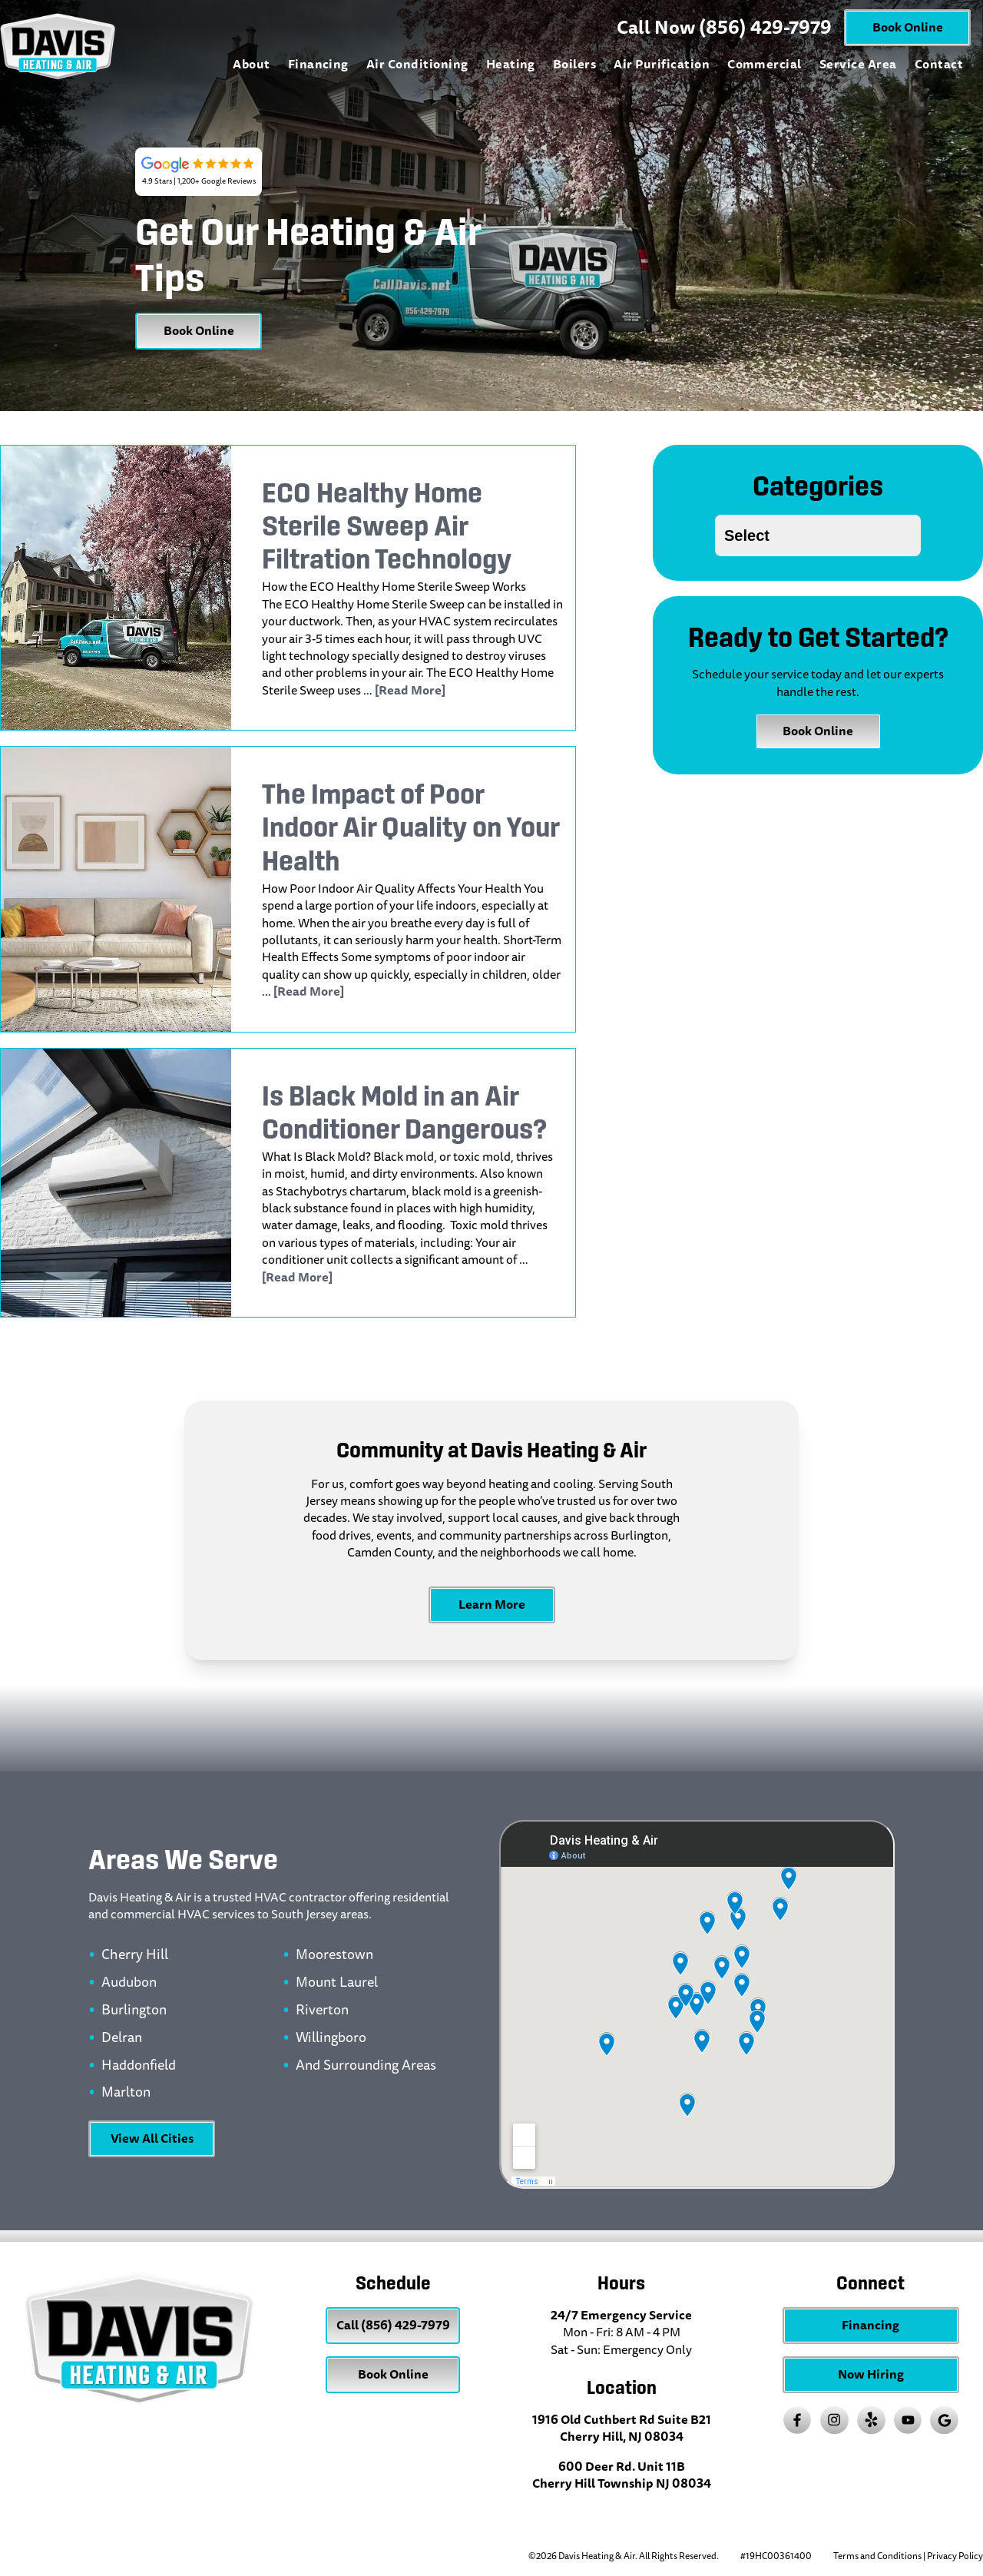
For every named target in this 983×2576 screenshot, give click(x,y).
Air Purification (662, 64)
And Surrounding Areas (366, 2066)
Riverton (322, 2010)
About (251, 64)
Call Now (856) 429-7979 (724, 27)
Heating (510, 64)
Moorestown (334, 1955)
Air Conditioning (417, 64)
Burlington (134, 2010)
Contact (939, 64)
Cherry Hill (134, 1955)
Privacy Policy (955, 2556)
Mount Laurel (337, 1983)
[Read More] (410, 690)
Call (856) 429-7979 (393, 2325)
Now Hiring (871, 2374)
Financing (318, 64)
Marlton (126, 2092)
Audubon (129, 1983)
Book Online (907, 27)
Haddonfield (138, 2066)
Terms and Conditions (877, 2556)
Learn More (491, 1604)
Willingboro (331, 2038)
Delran (121, 2038)
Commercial (764, 64)
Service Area (858, 64)
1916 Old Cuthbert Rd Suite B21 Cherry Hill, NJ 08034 (621, 2428)
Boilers (574, 64)
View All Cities (152, 2138)
